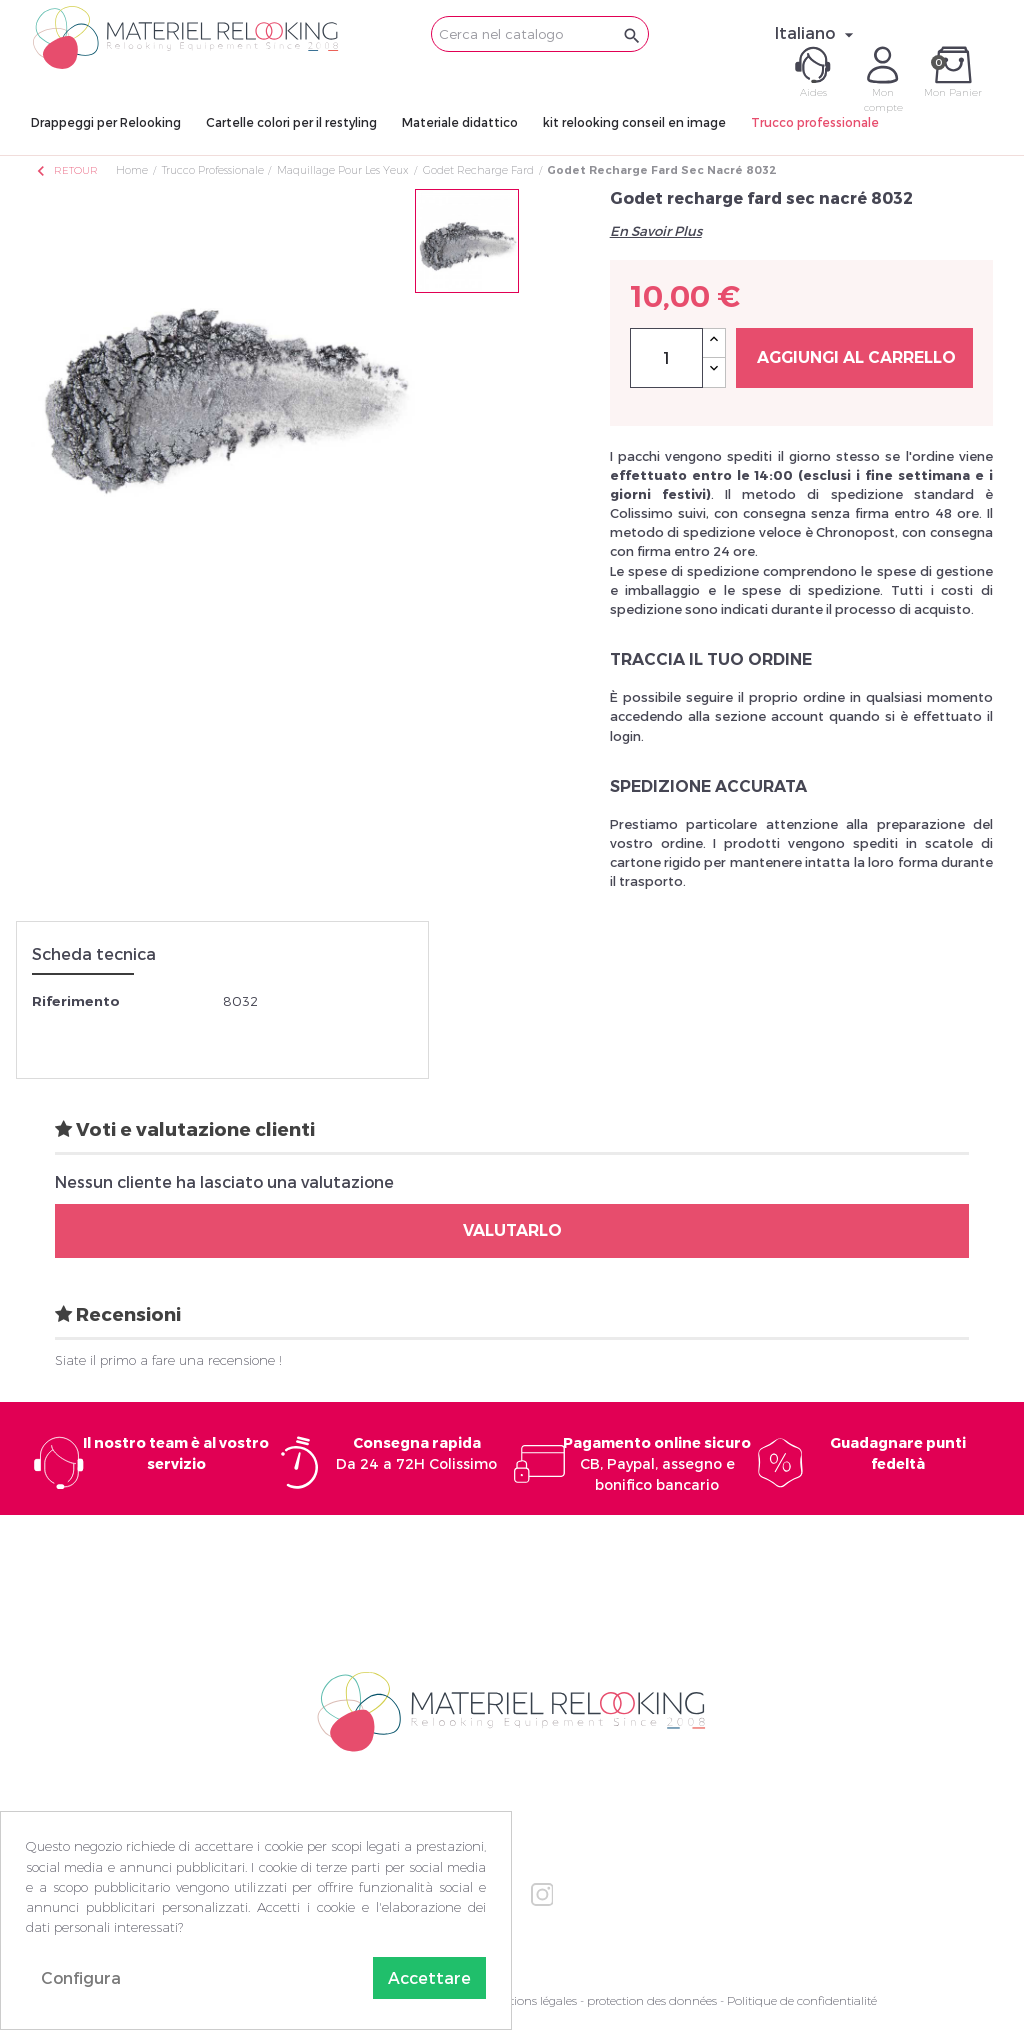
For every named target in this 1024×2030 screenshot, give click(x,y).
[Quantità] (666, 358)
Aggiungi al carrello (856, 357)
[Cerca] (540, 34)
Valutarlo (512, 1230)
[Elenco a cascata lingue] (817, 33)
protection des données (652, 2000)
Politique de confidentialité (802, 2000)
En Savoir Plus (656, 231)
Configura (81, 1977)
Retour (66, 170)
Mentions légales (531, 2000)
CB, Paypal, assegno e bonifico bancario (657, 1463)
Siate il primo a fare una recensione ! (168, 1360)
